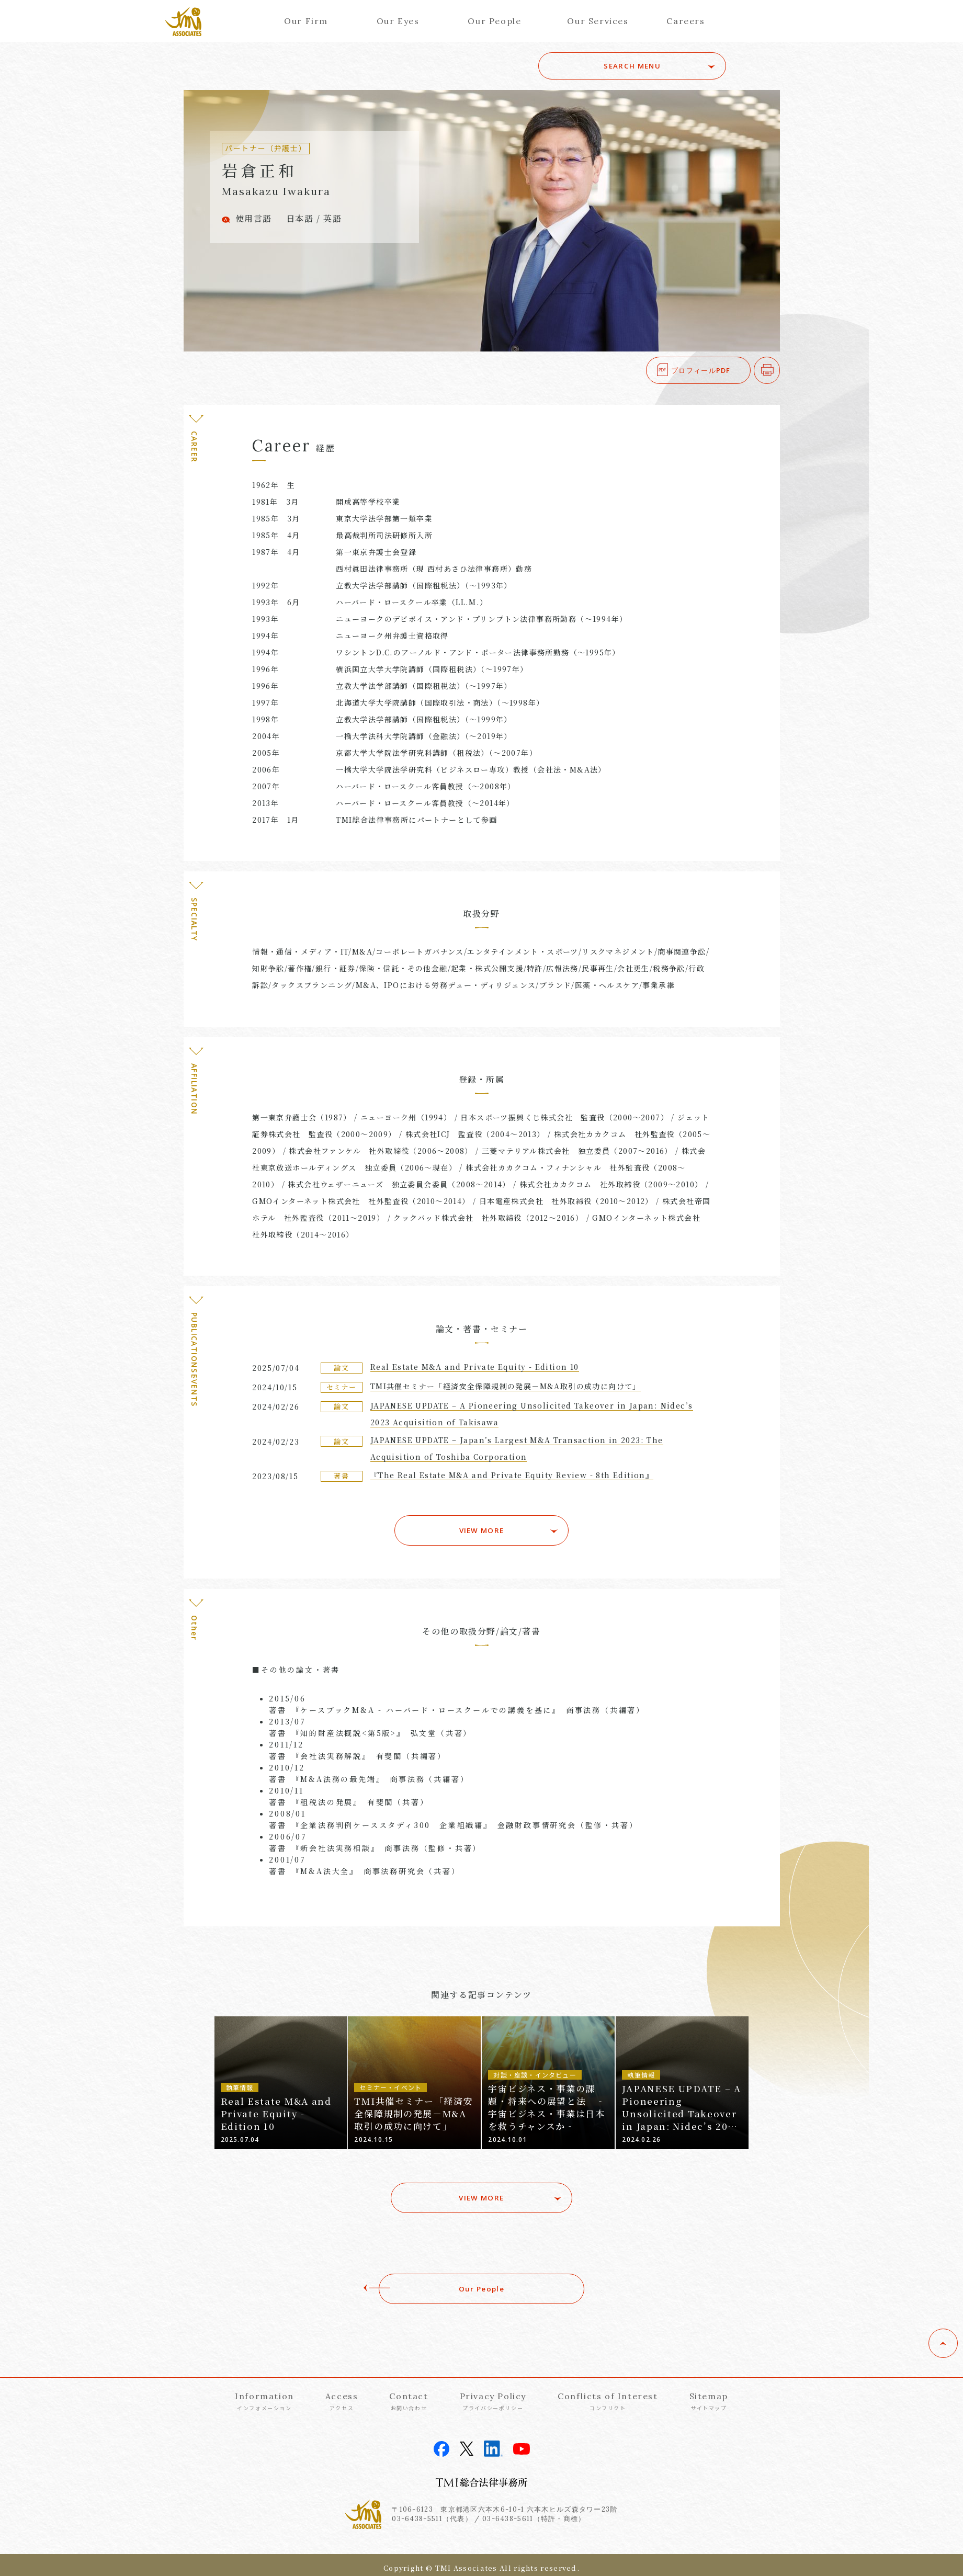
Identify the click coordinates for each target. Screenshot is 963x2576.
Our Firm (306, 21)
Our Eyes (398, 21)
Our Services (597, 21)
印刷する (779, 370)
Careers (685, 21)
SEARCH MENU (653, 66)
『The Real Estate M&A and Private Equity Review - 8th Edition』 (511, 1475)
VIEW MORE (481, 1526)
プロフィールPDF (701, 370)
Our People (494, 21)
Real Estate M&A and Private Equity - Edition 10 (474, 1366)
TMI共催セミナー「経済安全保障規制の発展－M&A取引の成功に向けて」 (505, 1386)
